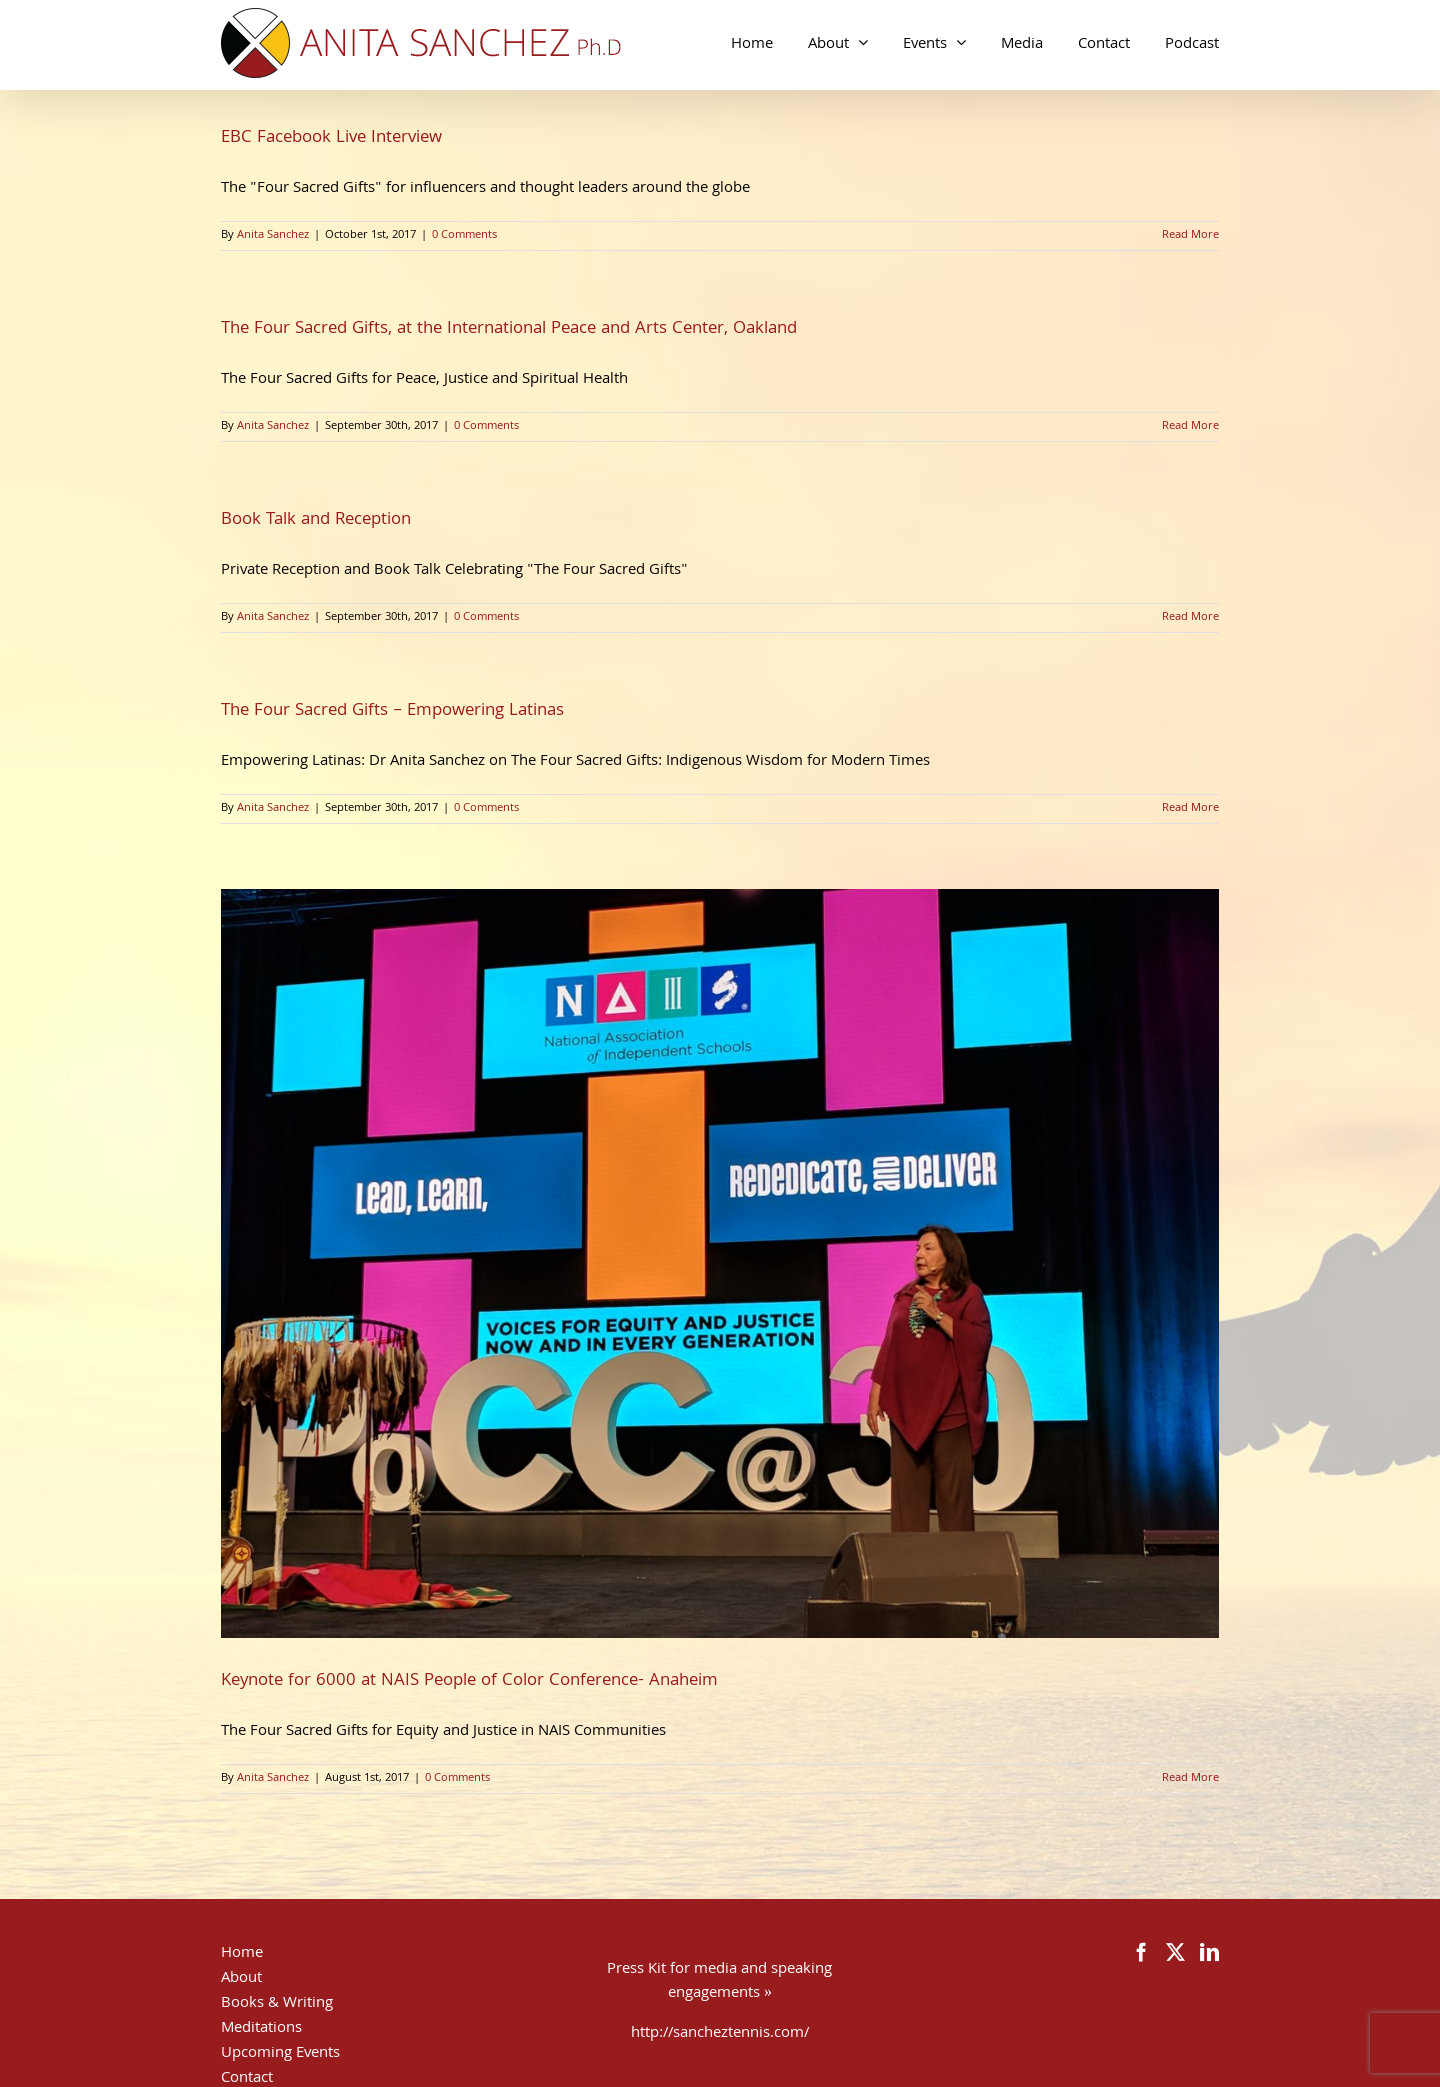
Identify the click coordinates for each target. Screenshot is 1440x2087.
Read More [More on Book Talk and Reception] (1190, 617)
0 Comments (464, 235)
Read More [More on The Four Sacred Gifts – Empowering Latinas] (1190, 808)
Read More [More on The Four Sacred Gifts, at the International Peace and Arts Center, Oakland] (1190, 426)
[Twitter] (1175, 1951)
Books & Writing (277, 2004)
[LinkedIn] (1209, 1951)
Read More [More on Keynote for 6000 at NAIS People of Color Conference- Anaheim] (1190, 1778)
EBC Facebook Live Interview (331, 138)
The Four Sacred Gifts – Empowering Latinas (392, 711)
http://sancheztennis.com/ (720, 2034)
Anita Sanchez (273, 235)
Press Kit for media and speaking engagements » (719, 1982)
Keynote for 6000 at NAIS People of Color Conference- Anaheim (469, 1681)
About (241, 1979)
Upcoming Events (280, 2054)
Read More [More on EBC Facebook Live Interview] (1190, 235)
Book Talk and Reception (316, 520)
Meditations (261, 2029)
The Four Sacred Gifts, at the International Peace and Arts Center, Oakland (509, 329)
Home (242, 1954)
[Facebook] (1141, 1951)
